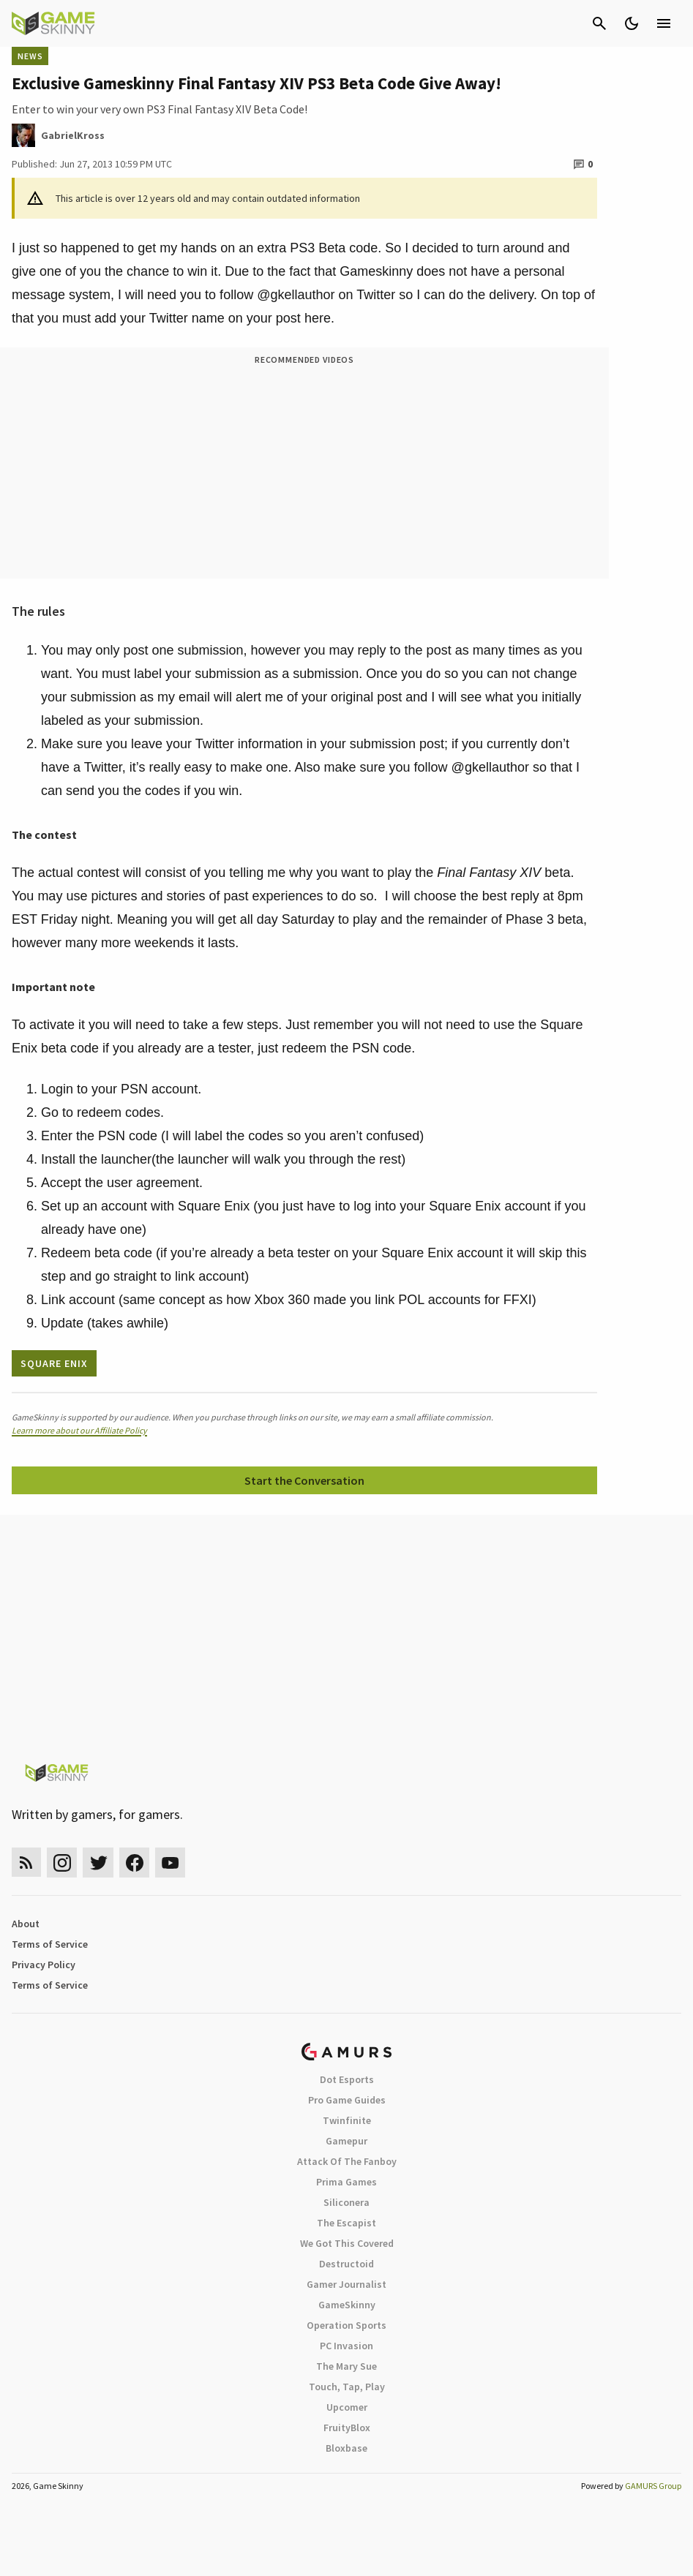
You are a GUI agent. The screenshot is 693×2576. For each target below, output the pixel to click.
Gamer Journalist (346, 2284)
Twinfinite (347, 2120)
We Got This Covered (347, 2243)
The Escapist (346, 2222)
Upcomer (346, 2407)
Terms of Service (50, 1944)
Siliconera (346, 2202)
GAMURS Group (653, 2485)
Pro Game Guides (347, 2099)
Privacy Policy (43, 1964)
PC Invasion (346, 2345)
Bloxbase (346, 2448)
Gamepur (346, 2140)
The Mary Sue (346, 2366)
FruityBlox (346, 2427)
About (26, 1923)
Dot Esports (347, 2079)
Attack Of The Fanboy (347, 2161)
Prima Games (346, 2181)
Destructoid (346, 2263)
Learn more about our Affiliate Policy (79, 1430)
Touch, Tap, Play (347, 2386)
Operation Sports (346, 2325)
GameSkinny (346, 2304)
